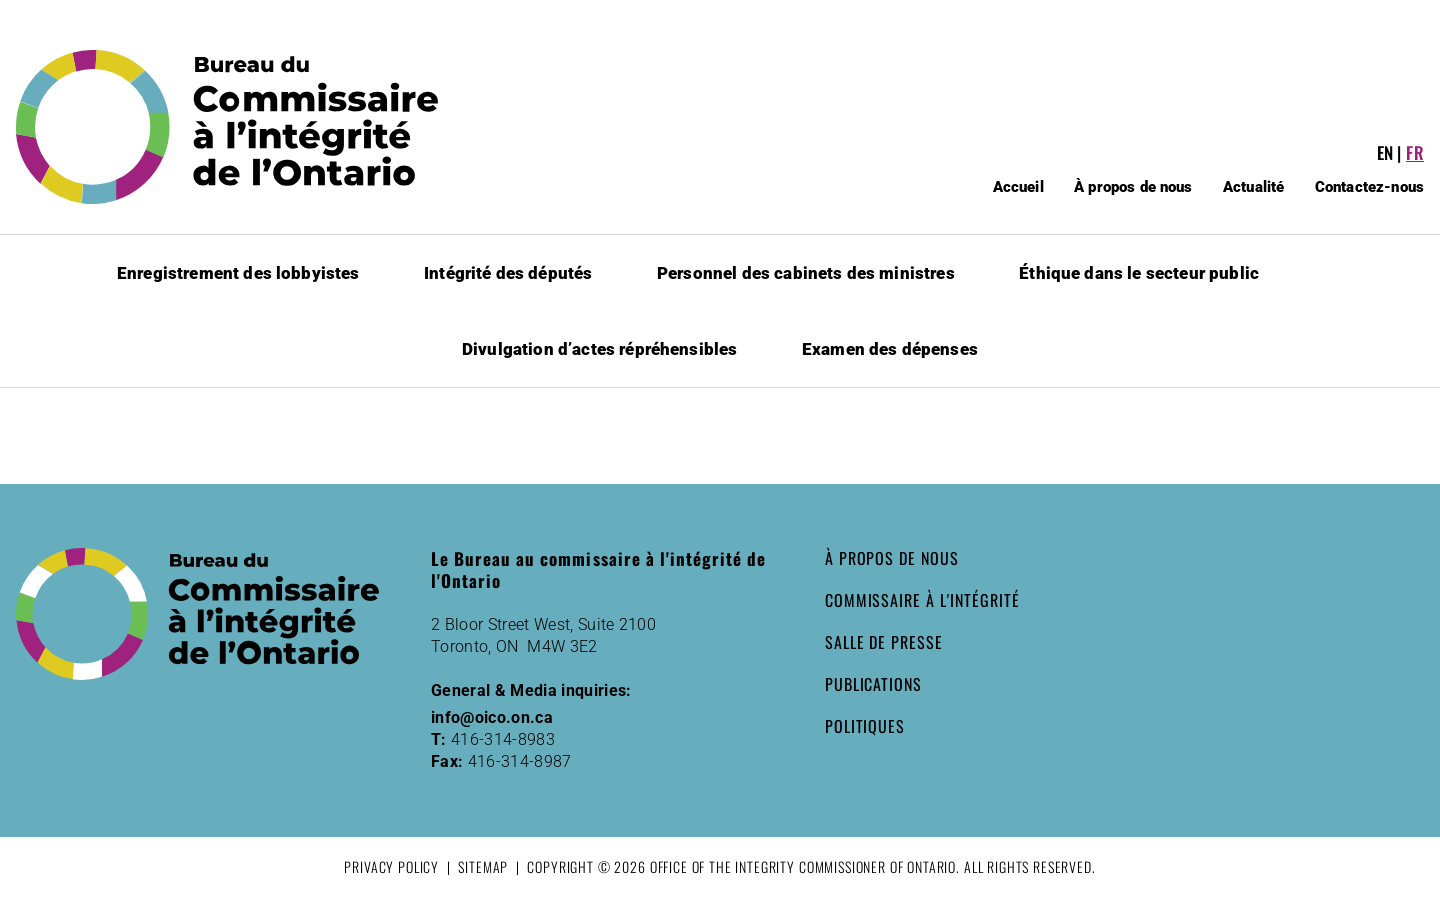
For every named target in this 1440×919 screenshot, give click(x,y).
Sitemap (483, 866)
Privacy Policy (391, 866)
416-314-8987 (520, 761)
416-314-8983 (503, 739)
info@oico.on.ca (492, 717)
